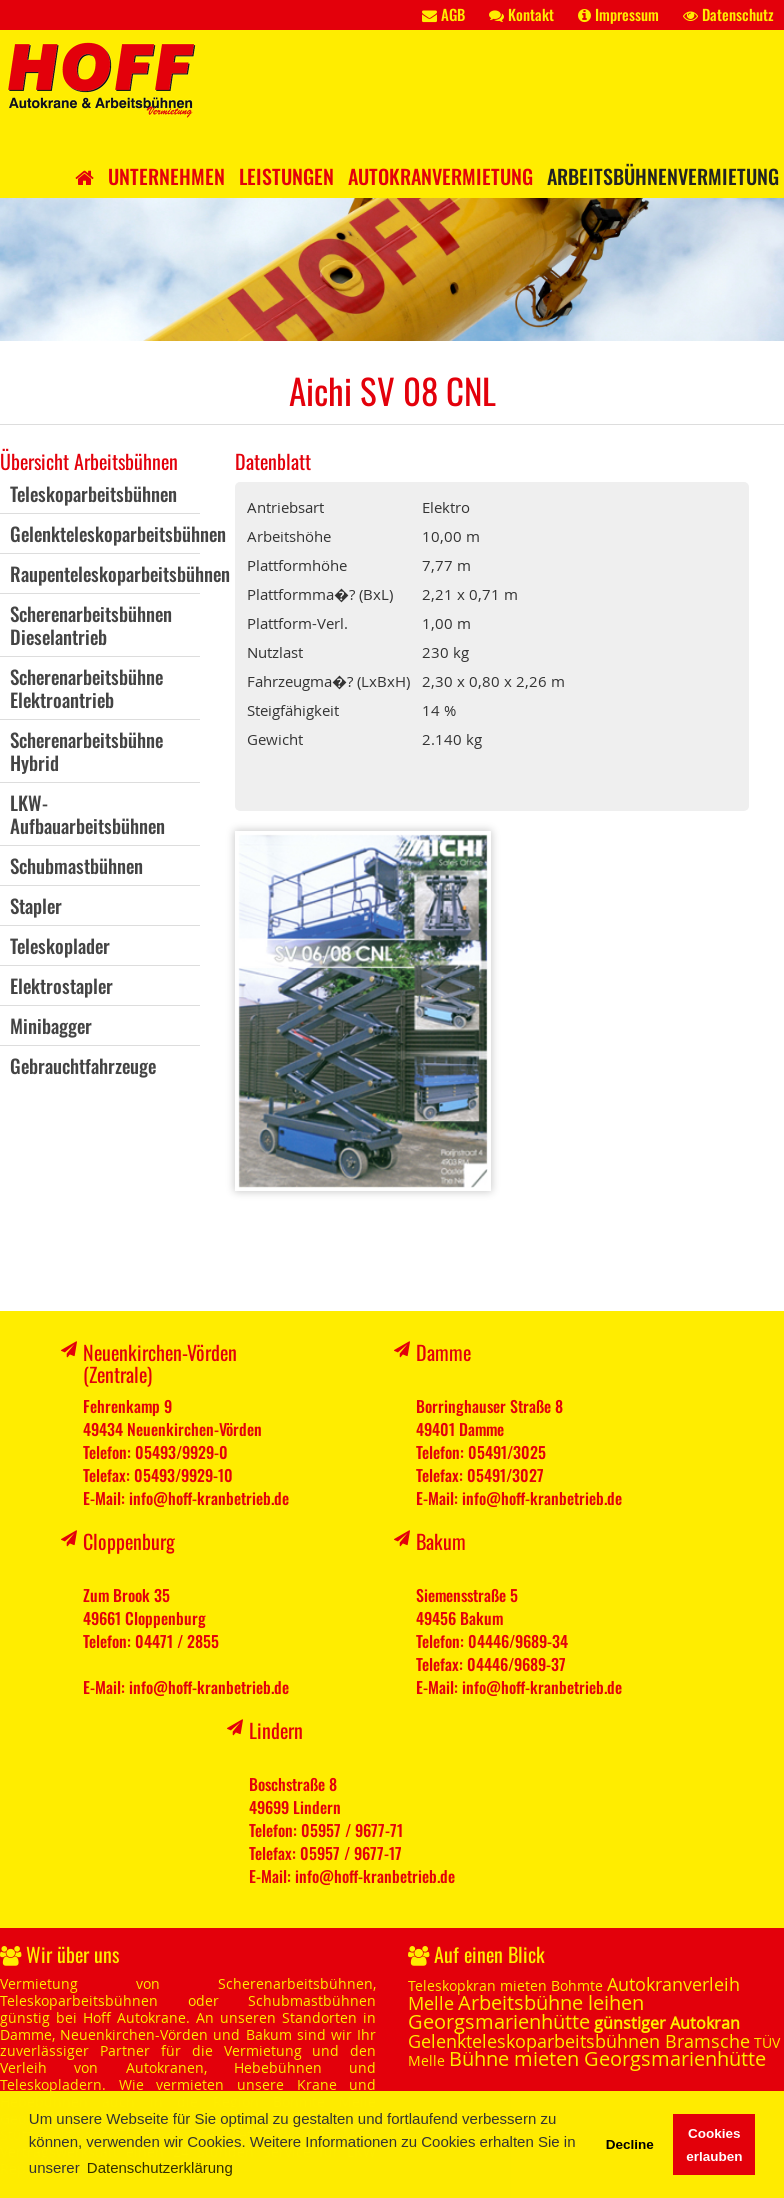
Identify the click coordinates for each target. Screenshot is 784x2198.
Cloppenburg (129, 1541)
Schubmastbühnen (76, 865)
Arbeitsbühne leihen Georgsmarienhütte (526, 2012)
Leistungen (286, 176)
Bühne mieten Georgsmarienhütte (607, 2058)
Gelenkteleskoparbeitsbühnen (118, 533)
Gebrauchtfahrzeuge (83, 1065)
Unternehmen (166, 176)
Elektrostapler (61, 985)
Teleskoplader (60, 945)
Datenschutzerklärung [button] (160, 2167)
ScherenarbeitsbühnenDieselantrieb (91, 624)
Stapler (36, 905)
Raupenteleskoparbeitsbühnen (120, 573)
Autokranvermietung (440, 176)
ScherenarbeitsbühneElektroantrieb (86, 687)
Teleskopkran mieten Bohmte (505, 1985)
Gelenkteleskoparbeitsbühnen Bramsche (579, 2041)
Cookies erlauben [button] (714, 2145)
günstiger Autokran (667, 2023)
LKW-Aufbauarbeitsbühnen (87, 813)
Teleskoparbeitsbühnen (93, 493)
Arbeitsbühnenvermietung (663, 176)
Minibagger (51, 1025)
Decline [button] (630, 2144)
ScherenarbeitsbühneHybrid (86, 750)
